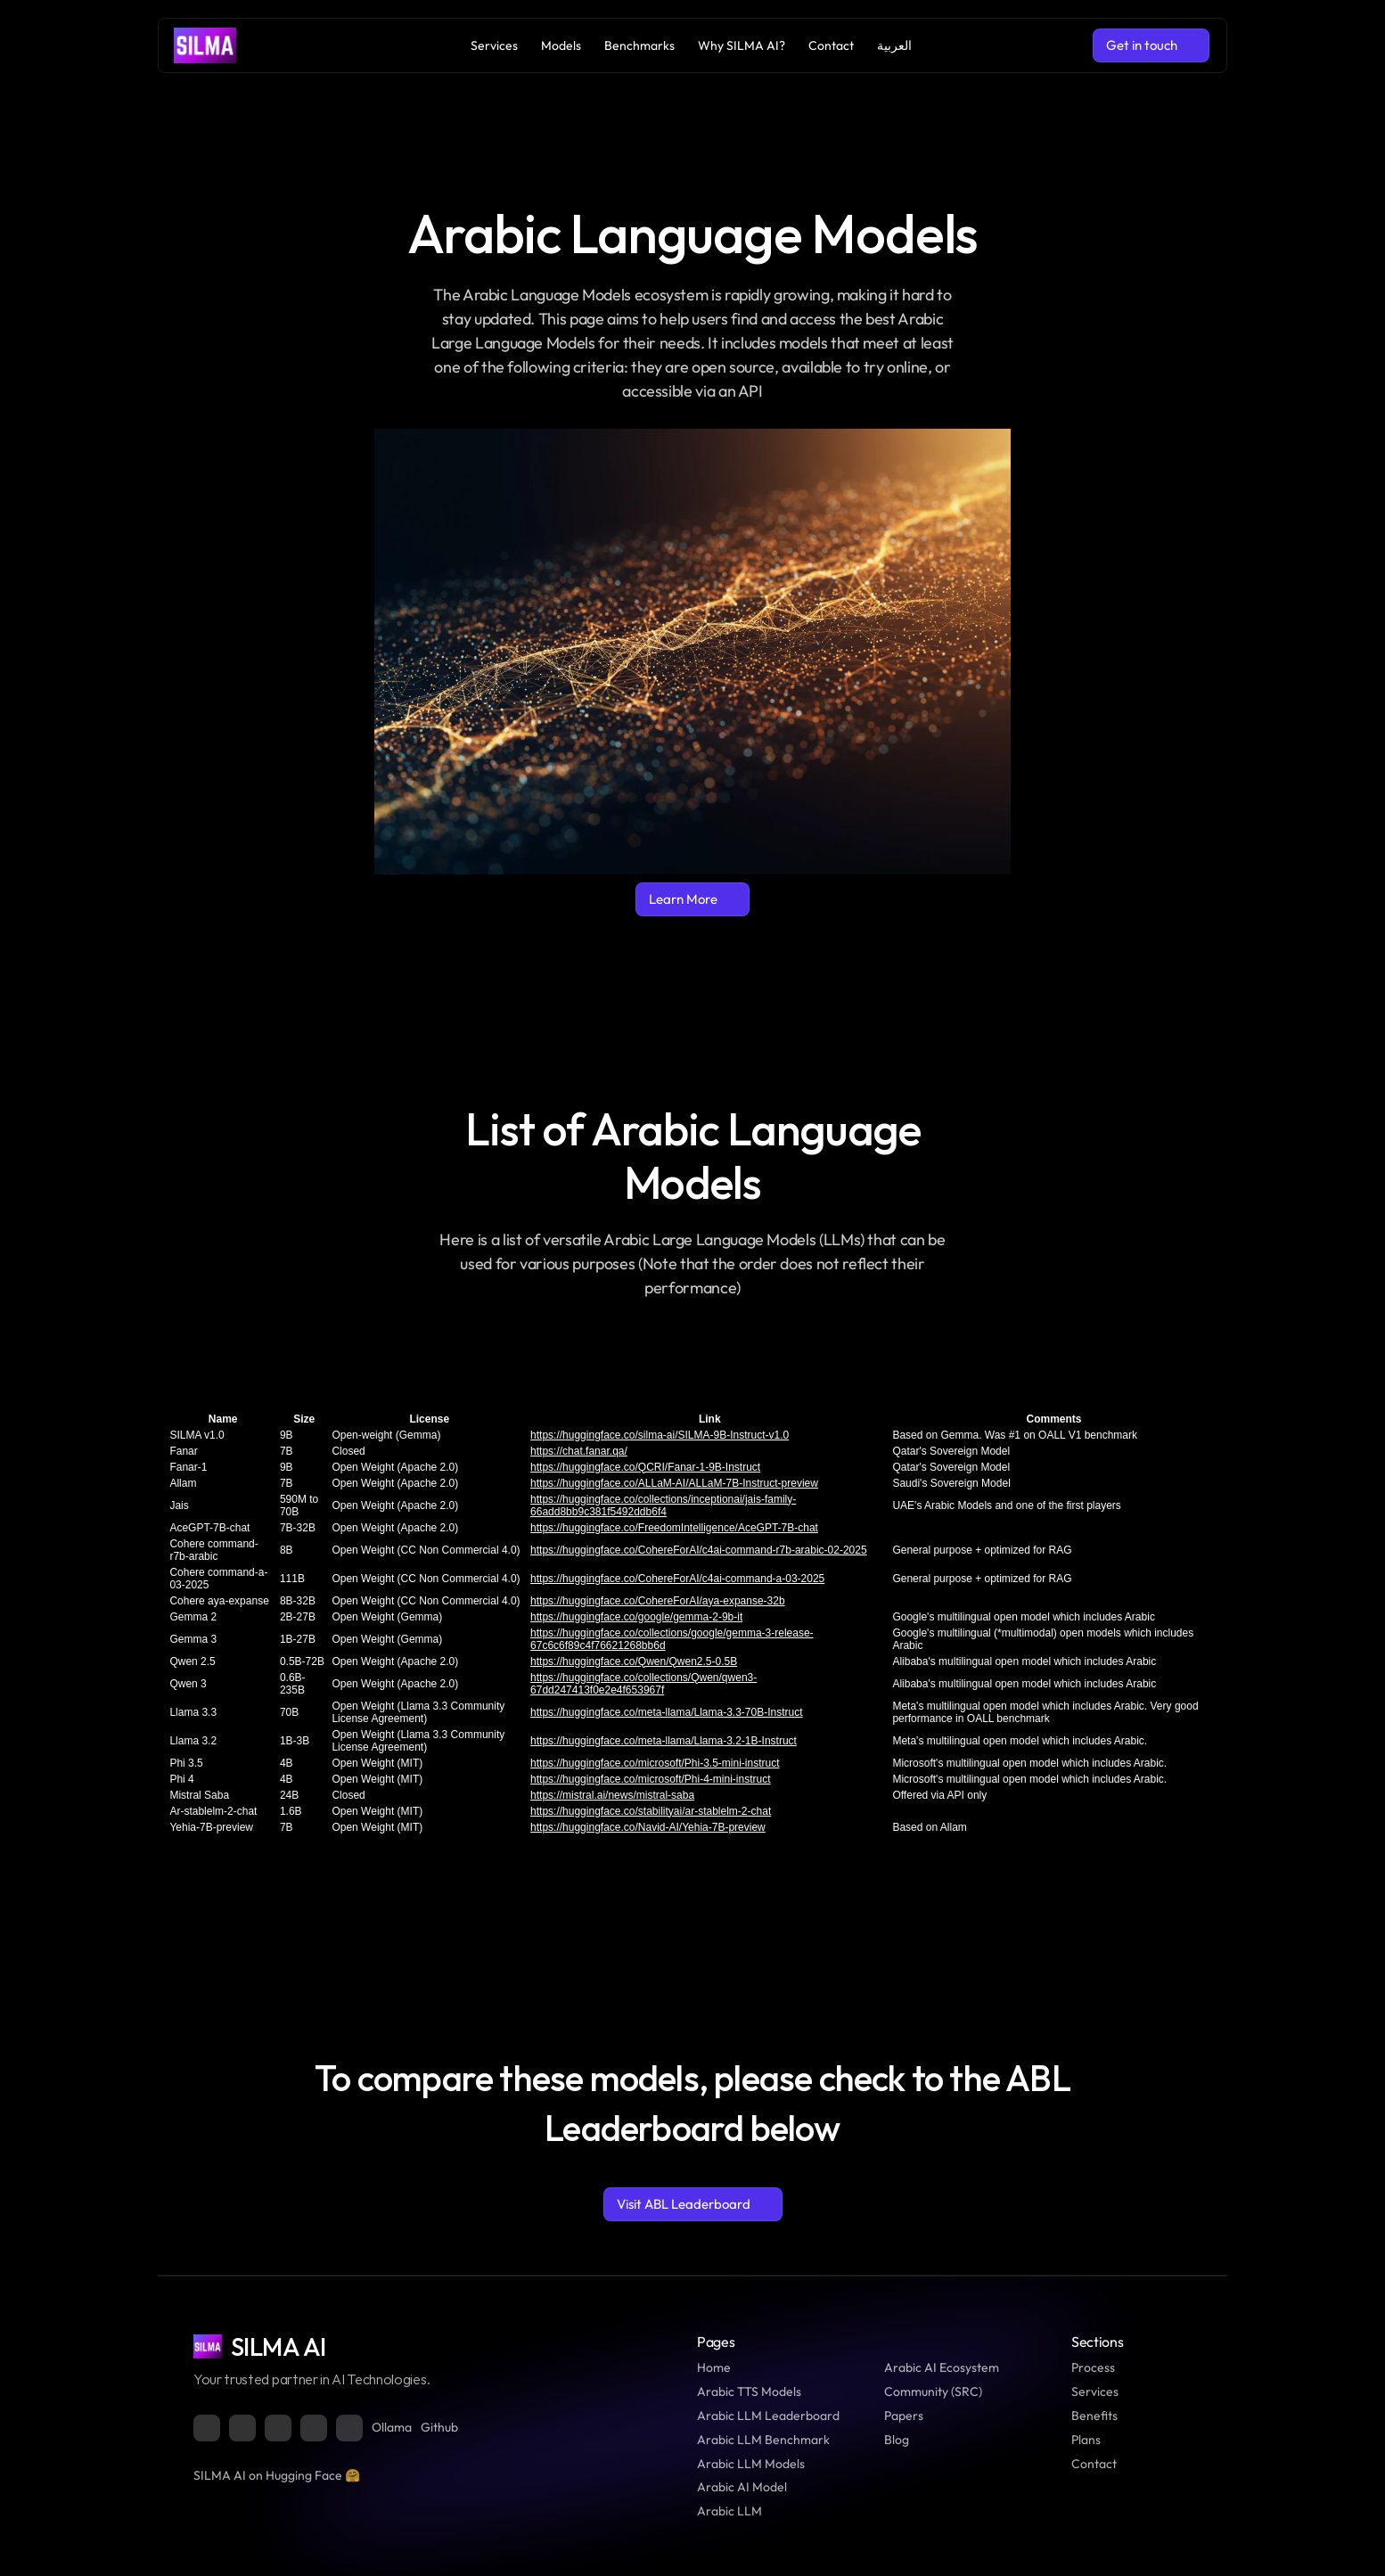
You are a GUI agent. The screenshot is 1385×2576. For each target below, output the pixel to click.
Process (1093, 2367)
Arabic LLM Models (751, 2464)
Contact (1094, 2464)
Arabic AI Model (742, 2487)
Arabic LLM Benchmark (763, 2440)
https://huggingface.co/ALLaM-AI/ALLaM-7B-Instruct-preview (674, 1483)
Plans (1086, 2440)
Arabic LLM (729, 2511)
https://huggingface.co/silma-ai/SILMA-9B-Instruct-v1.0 (659, 1435)
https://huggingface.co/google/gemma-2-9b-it (636, 1617)
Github (439, 2427)
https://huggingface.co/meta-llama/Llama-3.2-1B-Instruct (663, 1741)
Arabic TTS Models (749, 2391)
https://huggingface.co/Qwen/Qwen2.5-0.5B (633, 1661)
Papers (903, 2416)
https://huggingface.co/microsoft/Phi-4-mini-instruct (650, 1779)
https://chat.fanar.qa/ (578, 1451)
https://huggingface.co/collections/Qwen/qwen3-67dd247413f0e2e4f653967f (643, 1683)
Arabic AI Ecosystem (941, 2367)
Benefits (1094, 2416)
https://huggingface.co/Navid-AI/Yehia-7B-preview (648, 1827)
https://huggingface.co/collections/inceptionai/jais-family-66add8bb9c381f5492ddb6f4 (663, 1505)
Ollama (392, 2427)
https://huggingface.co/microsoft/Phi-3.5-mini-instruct (654, 1763)
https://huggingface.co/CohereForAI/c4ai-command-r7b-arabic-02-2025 (698, 1550)
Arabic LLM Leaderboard (768, 2416)
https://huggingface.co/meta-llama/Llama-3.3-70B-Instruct (666, 1712)
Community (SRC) (933, 2391)
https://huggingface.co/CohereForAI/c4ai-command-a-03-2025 (677, 1578)
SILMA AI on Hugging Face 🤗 (276, 2475)
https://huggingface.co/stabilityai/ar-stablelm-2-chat (650, 1811)
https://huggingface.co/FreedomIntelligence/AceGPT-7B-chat (674, 1528)
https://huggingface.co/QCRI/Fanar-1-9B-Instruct (645, 1467)
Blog (896, 2440)
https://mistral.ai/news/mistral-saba (612, 1795)
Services (1095, 2391)
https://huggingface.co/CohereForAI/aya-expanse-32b (657, 1601)
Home (714, 2367)
